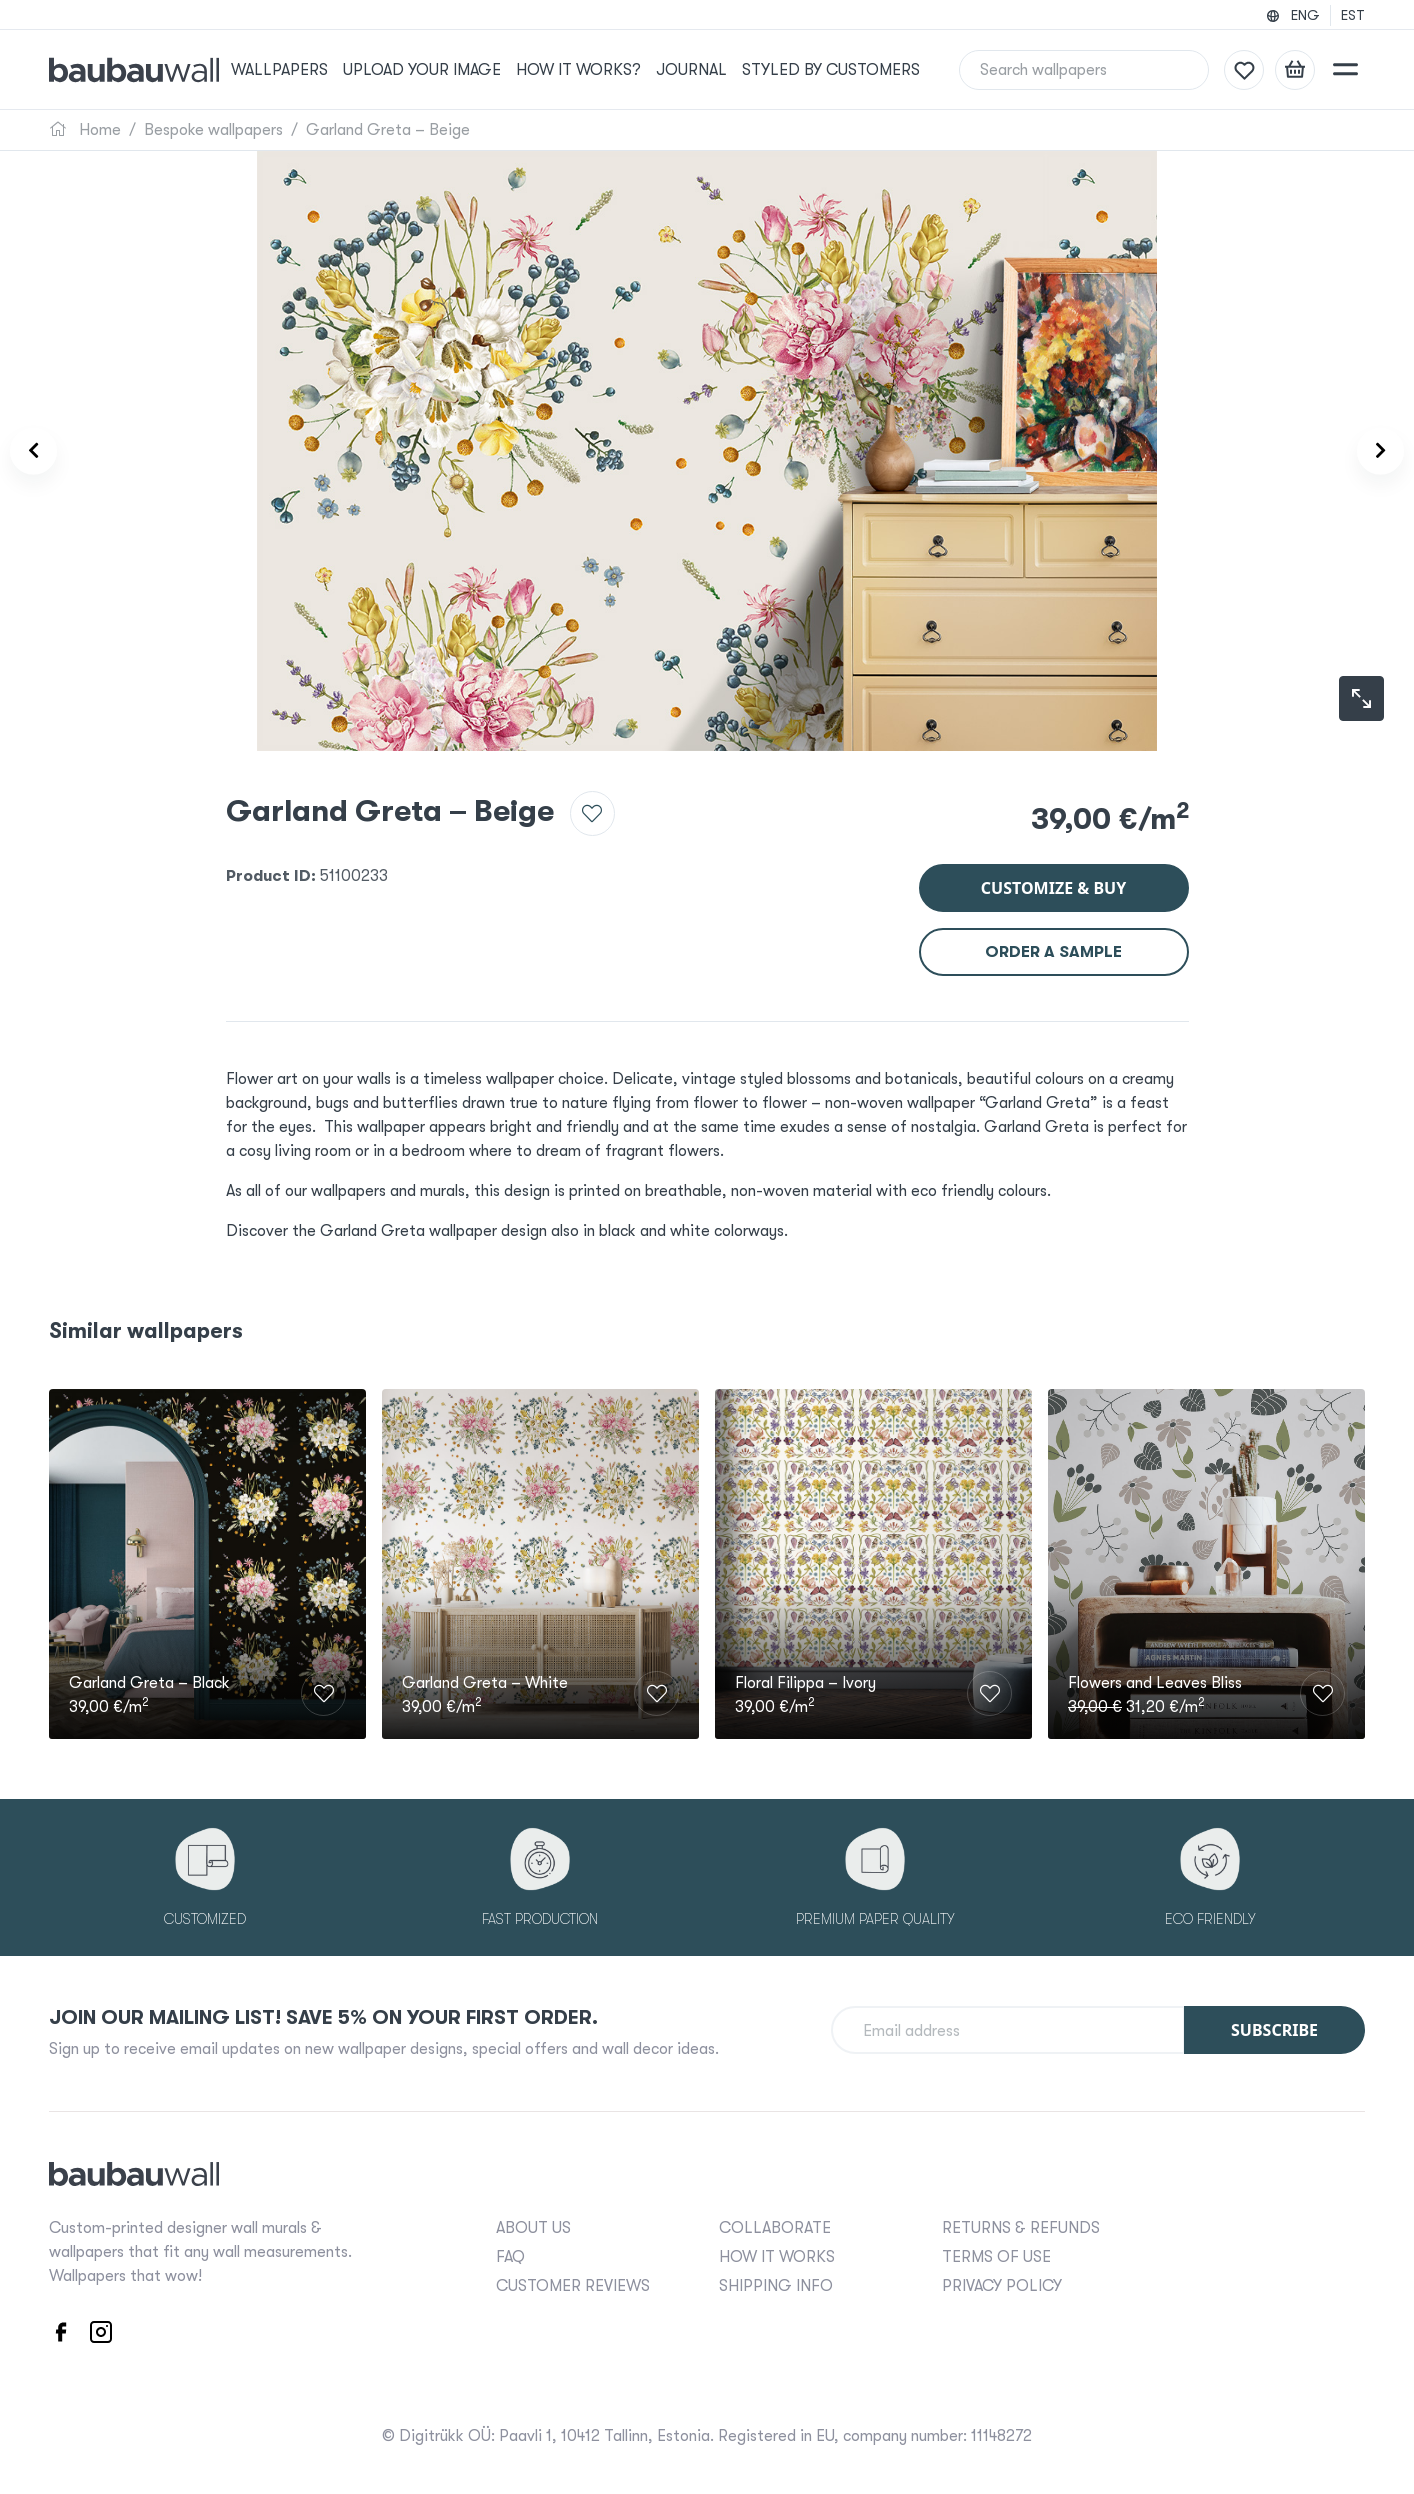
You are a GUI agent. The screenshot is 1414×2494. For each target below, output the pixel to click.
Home (85, 130)
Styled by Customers (849, 70)
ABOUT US (533, 2225)
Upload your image (448, 70)
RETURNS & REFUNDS (1021, 2225)
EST (1353, 15)
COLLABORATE (775, 2225)
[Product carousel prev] (47, 451)
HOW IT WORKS (777, 2254)
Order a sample (1053, 940)
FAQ (510, 2254)
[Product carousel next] (1366, 451)
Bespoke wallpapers (213, 130)
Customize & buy (1053, 876)
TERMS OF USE (996, 2254)
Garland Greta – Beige (388, 130)
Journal (711, 70)
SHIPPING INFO (776, 2283)
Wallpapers (307, 70)
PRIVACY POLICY (1002, 2283)
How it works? (600, 70)
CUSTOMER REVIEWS (573, 2283)
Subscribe (1274, 2027)
